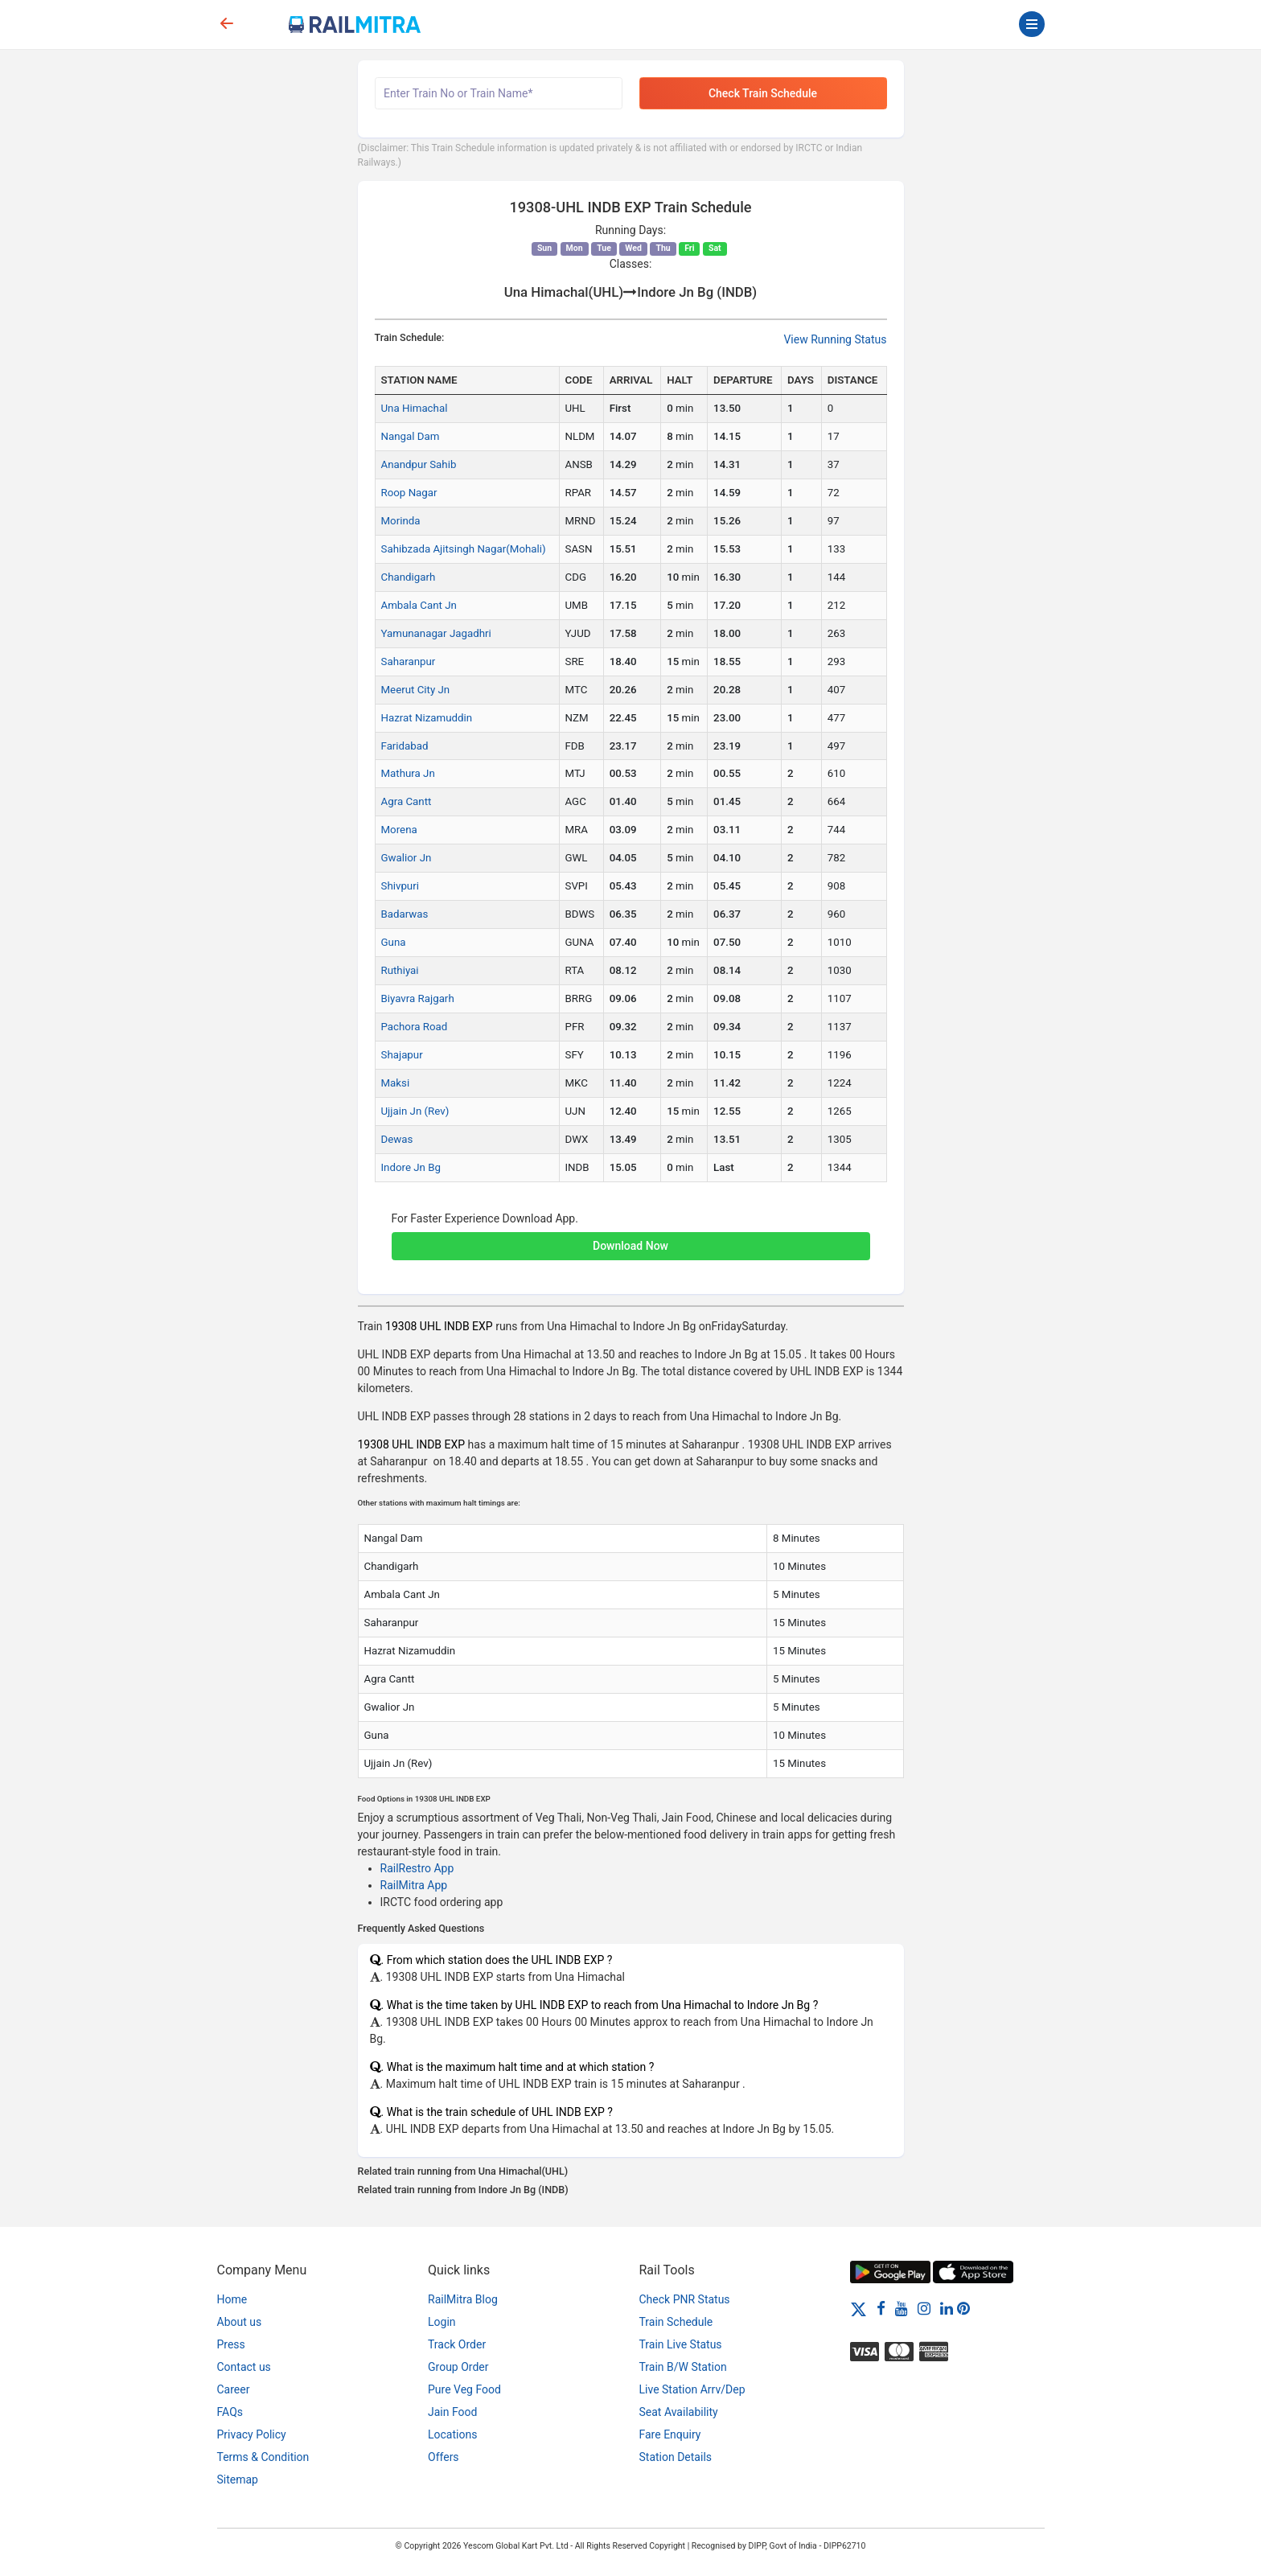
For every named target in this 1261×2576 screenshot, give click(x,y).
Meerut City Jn (415, 690)
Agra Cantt (406, 801)
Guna (393, 942)
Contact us (244, 2366)
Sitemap (237, 2479)
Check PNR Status (684, 2299)
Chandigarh (408, 577)
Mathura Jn (408, 773)
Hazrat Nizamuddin (427, 718)
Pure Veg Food (464, 2389)
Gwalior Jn (406, 858)
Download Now (630, 1245)
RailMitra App (414, 1885)
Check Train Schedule (763, 93)
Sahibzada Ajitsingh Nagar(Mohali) (463, 549)
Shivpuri (400, 886)
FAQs (230, 2411)
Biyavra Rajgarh (417, 998)
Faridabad (405, 746)
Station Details (676, 2457)
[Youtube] (901, 2308)
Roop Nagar (409, 493)
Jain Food (452, 2411)
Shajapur (402, 1055)
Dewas (397, 1139)
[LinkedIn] (946, 2308)
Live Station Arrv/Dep (692, 2389)
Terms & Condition (263, 2457)
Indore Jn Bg (411, 1167)
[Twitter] (858, 2308)
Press (231, 2344)
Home (232, 2299)
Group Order (458, 2366)
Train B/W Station (683, 2366)
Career (233, 2389)
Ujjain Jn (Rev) (415, 1111)
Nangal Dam (410, 436)
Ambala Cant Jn (419, 605)
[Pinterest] (963, 2308)
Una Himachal (414, 408)
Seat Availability (678, 2411)
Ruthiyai (400, 970)
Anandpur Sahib (419, 464)
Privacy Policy (251, 2434)
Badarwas (405, 914)
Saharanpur (408, 661)
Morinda (401, 521)
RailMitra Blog (463, 2299)
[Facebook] (881, 2308)
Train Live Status (680, 2344)
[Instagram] (924, 2308)
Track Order (457, 2344)
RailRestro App (417, 1868)
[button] (631, 1237)
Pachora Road (414, 1027)
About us (239, 2321)
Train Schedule (676, 2321)
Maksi (395, 1083)
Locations (452, 2434)
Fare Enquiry (670, 2434)
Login (442, 2321)
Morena (399, 830)
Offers (443, 2457)
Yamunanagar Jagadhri (436, 633)
